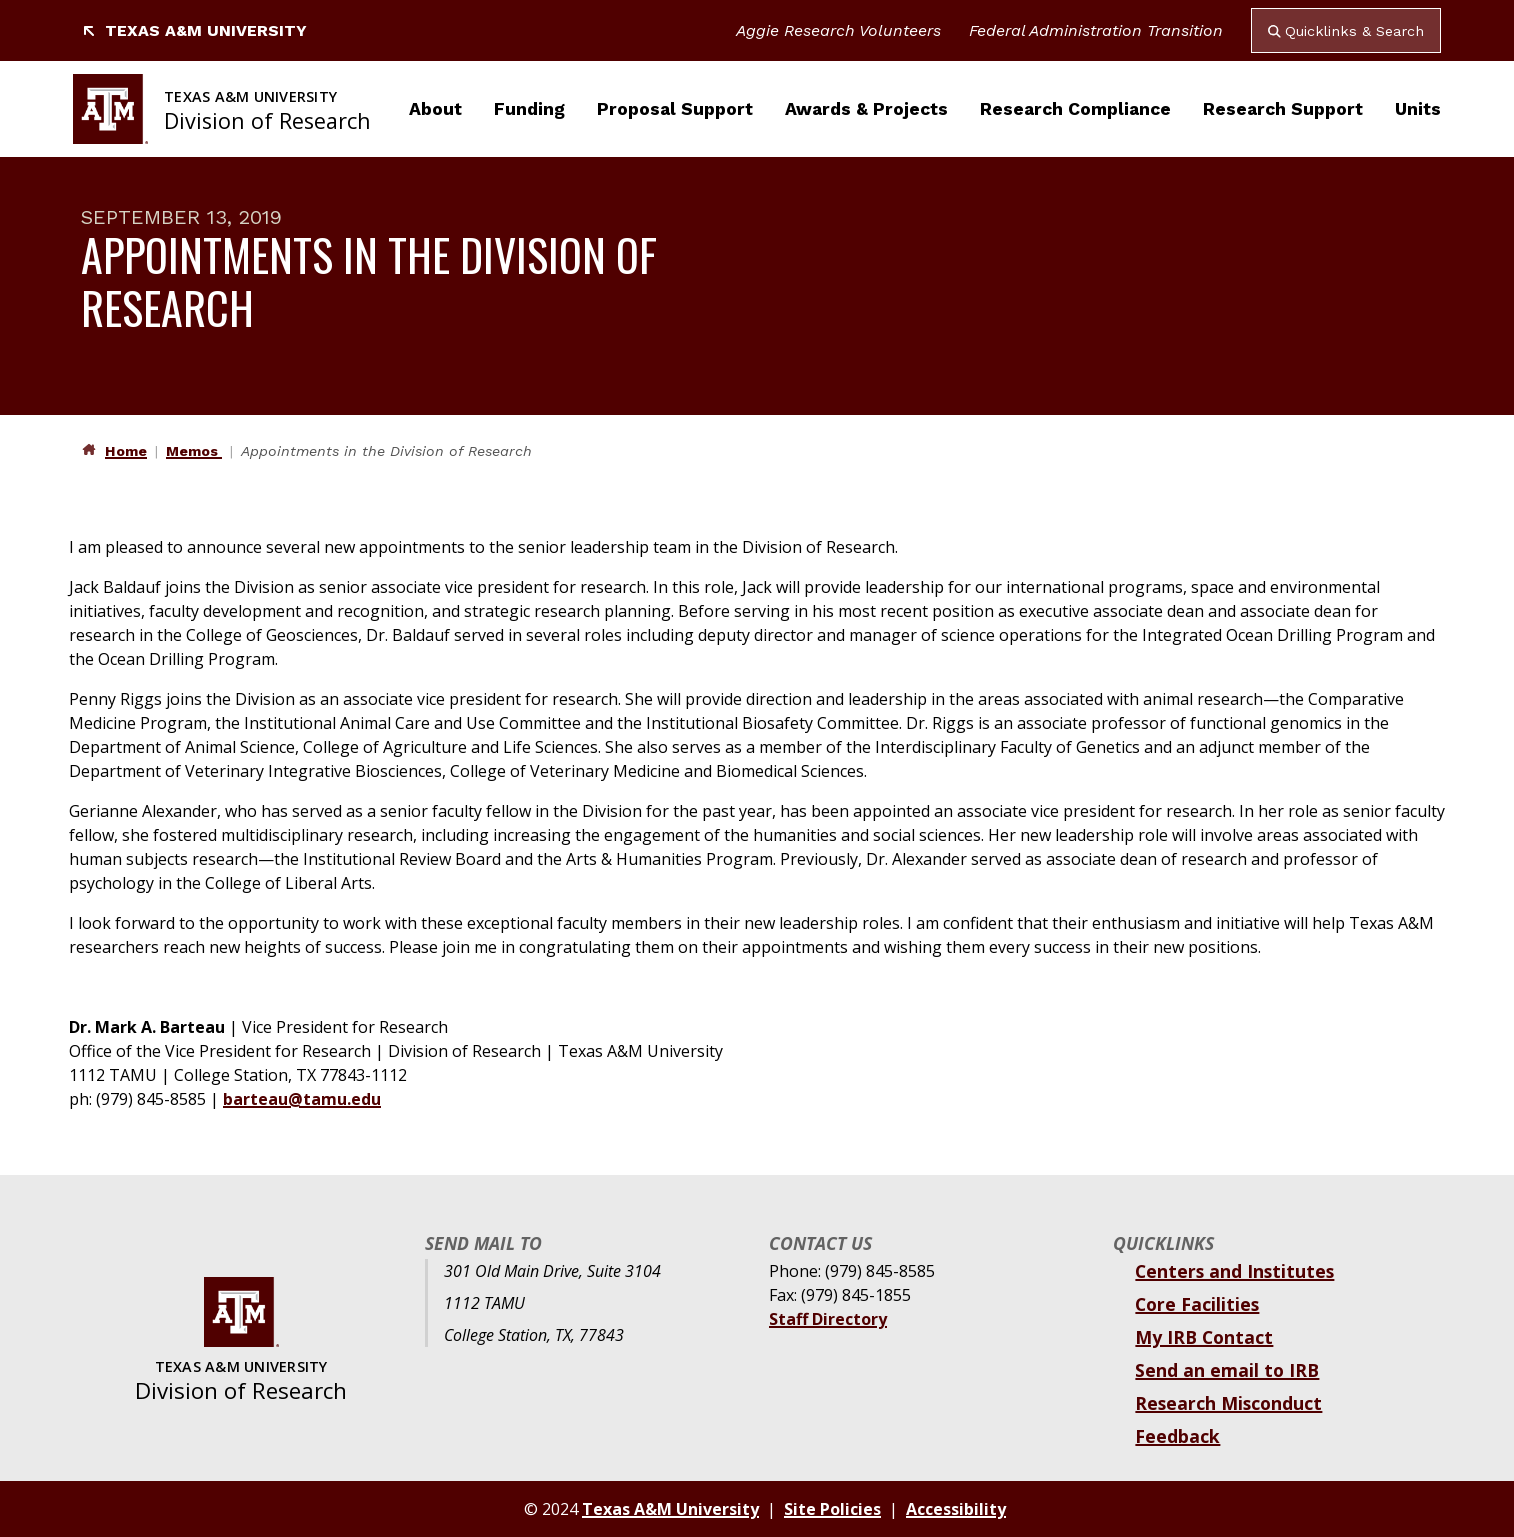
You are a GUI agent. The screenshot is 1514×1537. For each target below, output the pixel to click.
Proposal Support (675, 109)
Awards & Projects (866, 109)
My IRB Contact (1204, 1337)
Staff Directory (828, 1319)
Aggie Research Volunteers (838, 30)
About (435, 109)
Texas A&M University (194, 30)
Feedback (1177, 1436)
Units (1418, 109)
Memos (194, 451)
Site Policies (832, 1509)
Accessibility (956, 1509)
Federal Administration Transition (1096, 30)
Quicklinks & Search (1346, 31)
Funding (529, 109)
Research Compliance (1075, 109)
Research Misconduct (1228, 1403)
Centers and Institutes (1234, 1271)
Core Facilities (1197, 1304)
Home (126, 451)
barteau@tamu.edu (302, 1099)
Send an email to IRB (1227, 1370)
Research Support (1283, 109)
